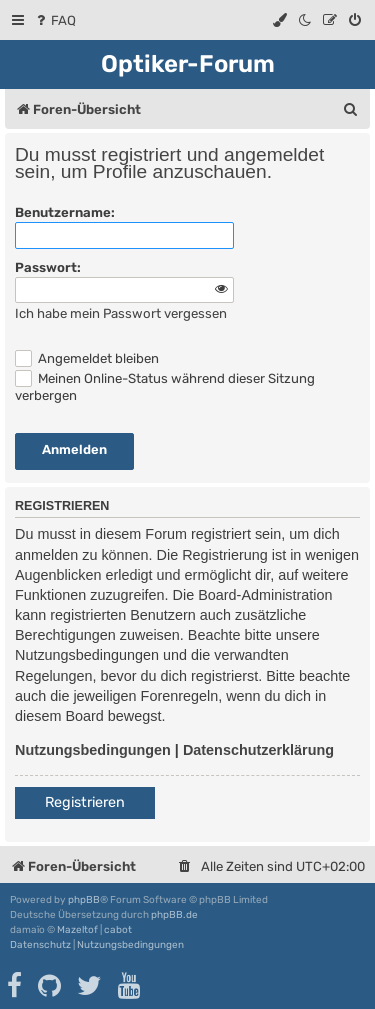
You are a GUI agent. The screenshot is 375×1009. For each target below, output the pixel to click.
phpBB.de (174, 915)
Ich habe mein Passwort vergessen (121, 313)
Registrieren (85, 802)
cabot (118, 930)
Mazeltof (77, 930)
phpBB (84, 900)
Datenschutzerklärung (258, 750)
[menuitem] (54, 20)
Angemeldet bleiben (87, 358)
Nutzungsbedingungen (93, 750)
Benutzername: (65, 212)
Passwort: (48, 267)
